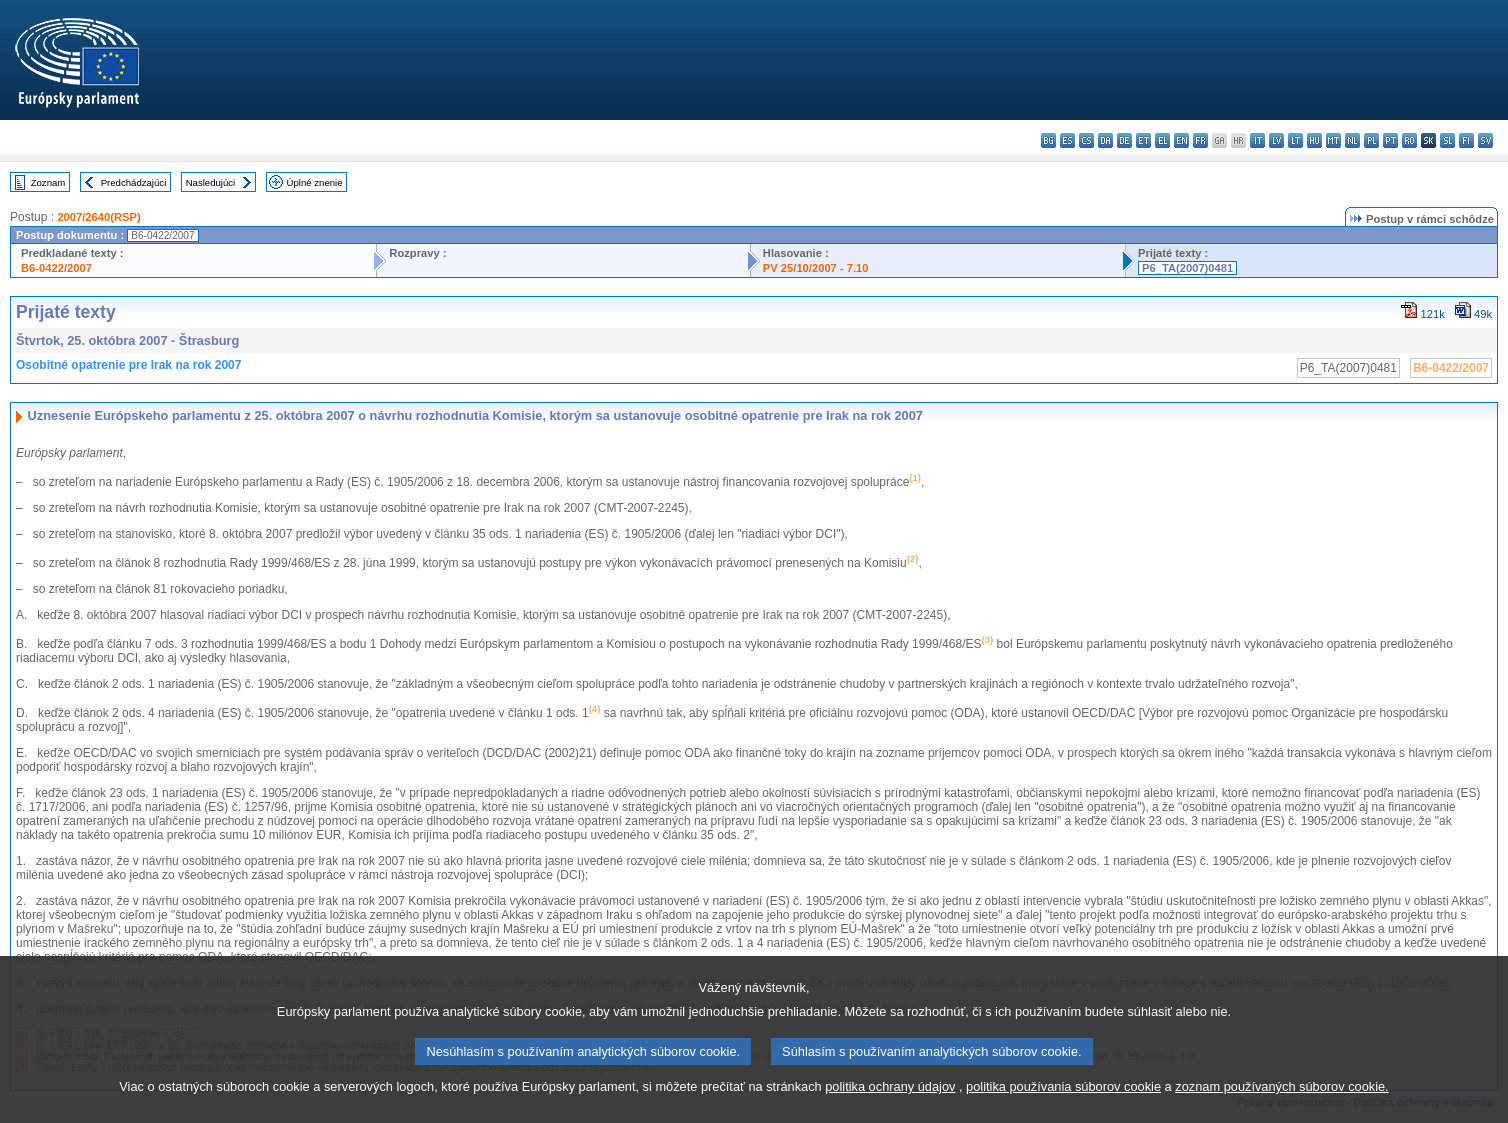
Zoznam (48, 182)
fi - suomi (1466, 140)
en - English (1181, 140)
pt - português (1390, 140)
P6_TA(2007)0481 (1187, 268)
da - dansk (1105, 140)
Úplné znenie (315, 182)
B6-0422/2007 (56, 268)
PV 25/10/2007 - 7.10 (816, 268)
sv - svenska (1485, 140)
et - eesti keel (1143, 140)
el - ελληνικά (1162, 140)
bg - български (1048, 140)
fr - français (1200, 140)
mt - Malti (1333, 140)
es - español (1067, 140)
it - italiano (1257, 140)
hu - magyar (1314, 140)
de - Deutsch (1124, 140)
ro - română (1409, 140)
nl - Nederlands (1352, 140)
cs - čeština (1086, 140)
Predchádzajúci (134, 182)
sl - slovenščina (1447, 140)
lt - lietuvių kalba (1295, 140)
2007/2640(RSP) (98, 217)
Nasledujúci (211, 182)
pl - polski (1371, 140)
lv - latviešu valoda (1276, 140)
